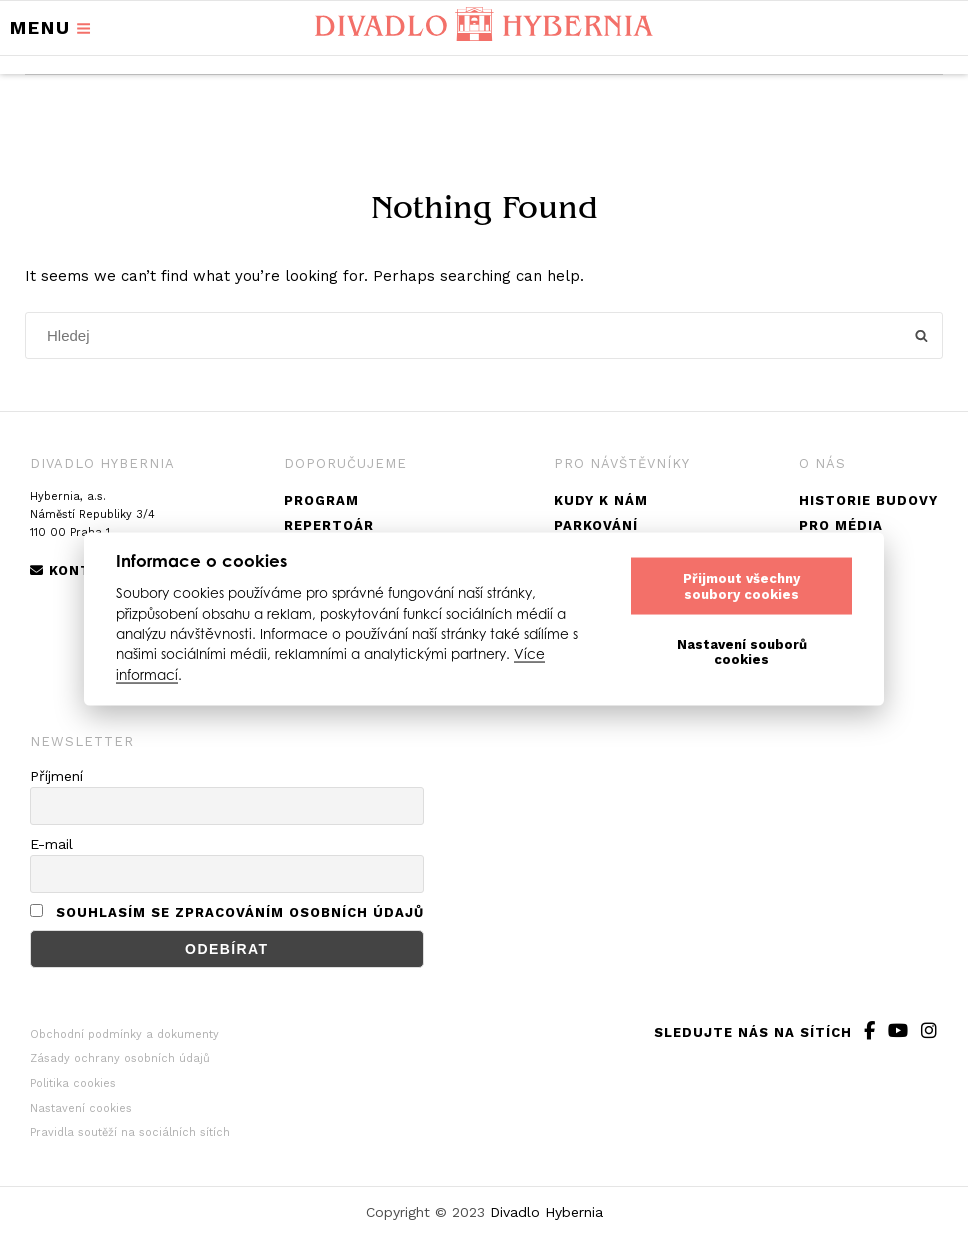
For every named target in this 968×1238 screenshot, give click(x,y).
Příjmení (56, 776)
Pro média (841, 525)
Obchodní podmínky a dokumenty (124, 1034)
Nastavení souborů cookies (742, 651)
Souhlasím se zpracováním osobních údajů (240, 912)
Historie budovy (868, 500)
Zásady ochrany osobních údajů (120, 1058)
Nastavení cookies (81, 1108)
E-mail (51, 844)
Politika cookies (73, 1083)
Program (321, 500)
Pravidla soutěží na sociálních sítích (130, 1132)
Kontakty (80, 570)
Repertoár (329, 525)
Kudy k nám (601, 500)
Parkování (596, 525)
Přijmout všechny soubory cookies (741, 585)
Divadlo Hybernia (546, 1212)
